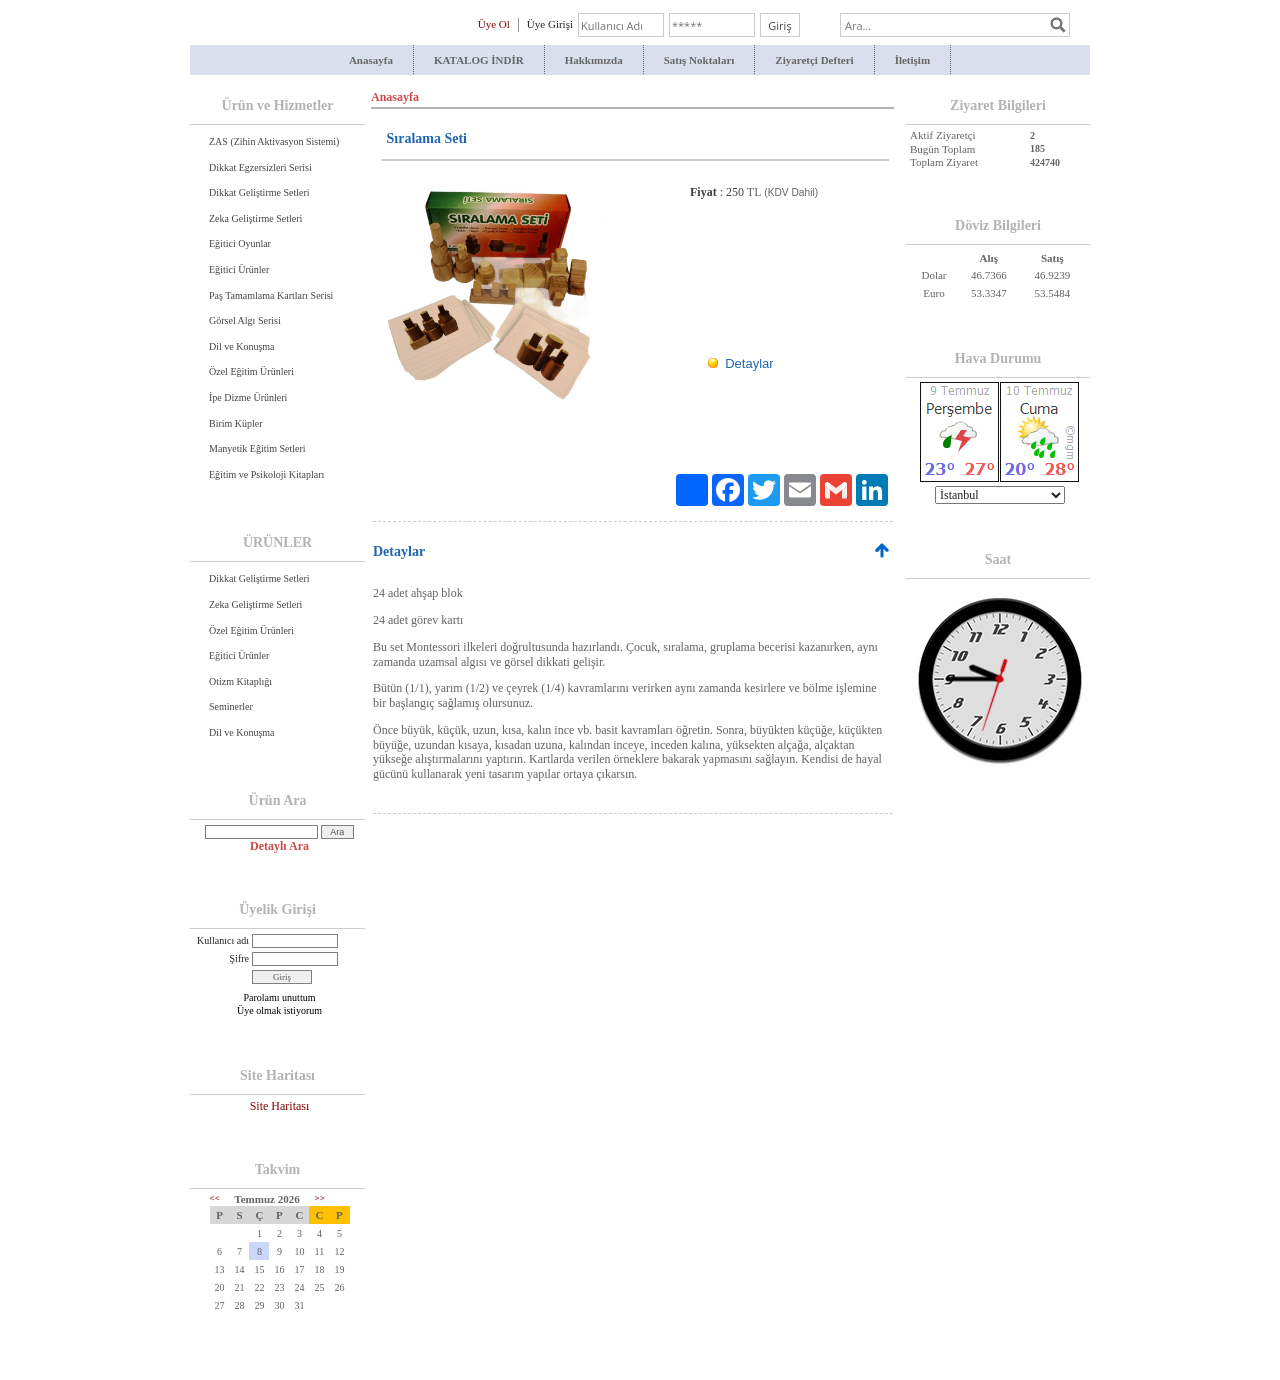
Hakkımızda (594, 60)
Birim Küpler (236, 423)
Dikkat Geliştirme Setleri (259, 192)
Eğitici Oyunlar (240, 243)
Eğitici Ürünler (239, 269)
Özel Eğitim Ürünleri (251, 371)
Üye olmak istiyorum (279, 1010)
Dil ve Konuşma (242, 346)
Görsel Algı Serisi (245, 320)
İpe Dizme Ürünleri (248, 397)
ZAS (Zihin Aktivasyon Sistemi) (274, 141)
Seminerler (231, 706)
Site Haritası (280, 1106)
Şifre (239, 958)
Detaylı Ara (279, 846)
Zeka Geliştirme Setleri (255, 218)
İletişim (912, 60)
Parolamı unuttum (280, 997)
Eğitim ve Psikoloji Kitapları (266, 474)
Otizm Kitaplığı (240, 681)
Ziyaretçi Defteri (814, 60)
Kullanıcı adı (223, 940)
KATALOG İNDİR (479, 60)
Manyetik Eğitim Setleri (257, 448)
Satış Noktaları (699, 60)
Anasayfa (371, 60)
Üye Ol (494, 24)
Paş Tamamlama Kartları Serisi (271, 295)
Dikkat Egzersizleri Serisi (260, 167)
